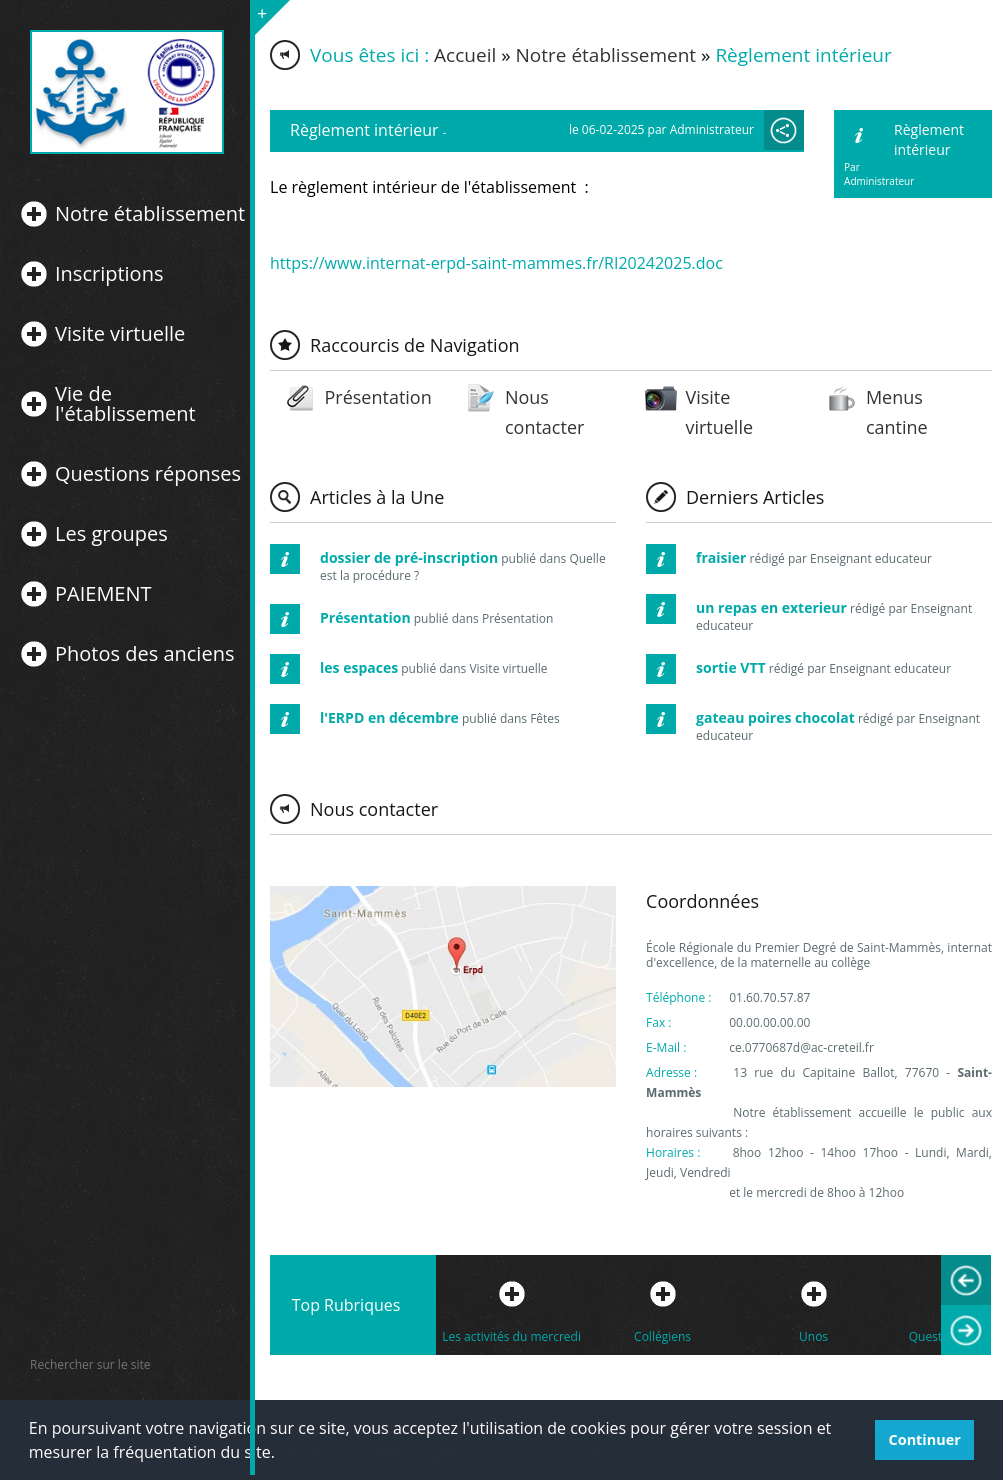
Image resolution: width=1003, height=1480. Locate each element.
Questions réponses (148, 474)
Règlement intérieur (929, 139)
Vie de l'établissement (125, 404)
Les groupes (111, 534)
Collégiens (662, 1336)
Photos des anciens (144, 654)
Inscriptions (109, 274)
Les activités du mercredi (511, 1336)
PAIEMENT (103, 594)
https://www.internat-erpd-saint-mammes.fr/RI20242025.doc (496, 263)
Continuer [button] (925, 1439)
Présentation (377, 397)
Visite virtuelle (120, 334)
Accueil (465, 55)
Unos (813, 1336)
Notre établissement (150, 214)
